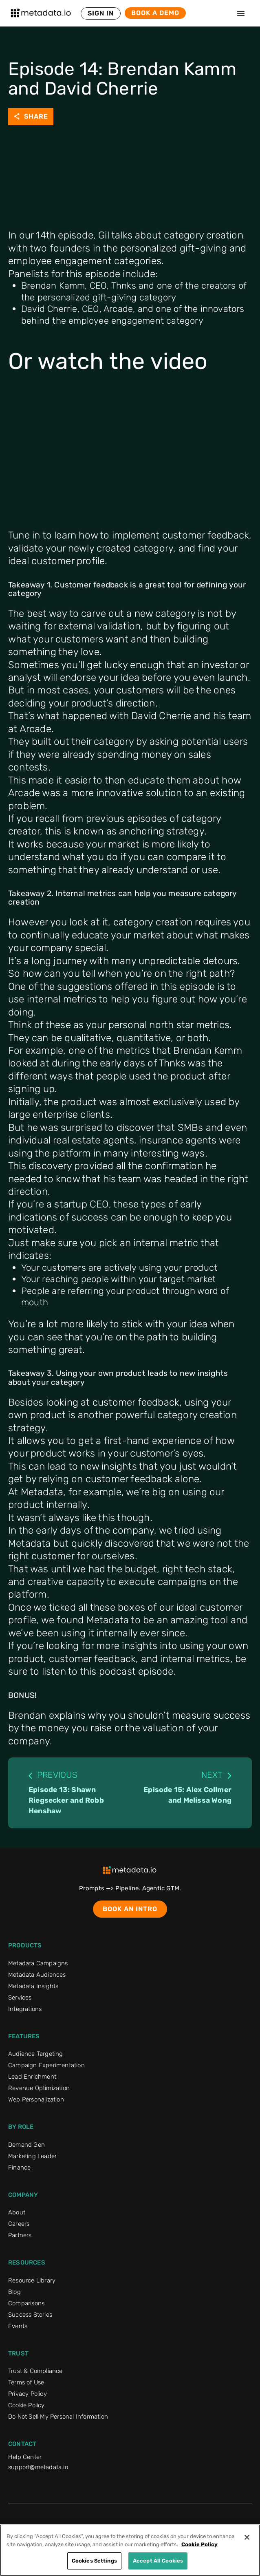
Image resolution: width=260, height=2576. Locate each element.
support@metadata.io (38, 2467)
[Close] (247, 2537)
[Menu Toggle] (241, 13)
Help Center (25, 2457)
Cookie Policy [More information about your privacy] (199, 2544)
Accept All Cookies (158, 2561)
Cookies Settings (94, 2561)
